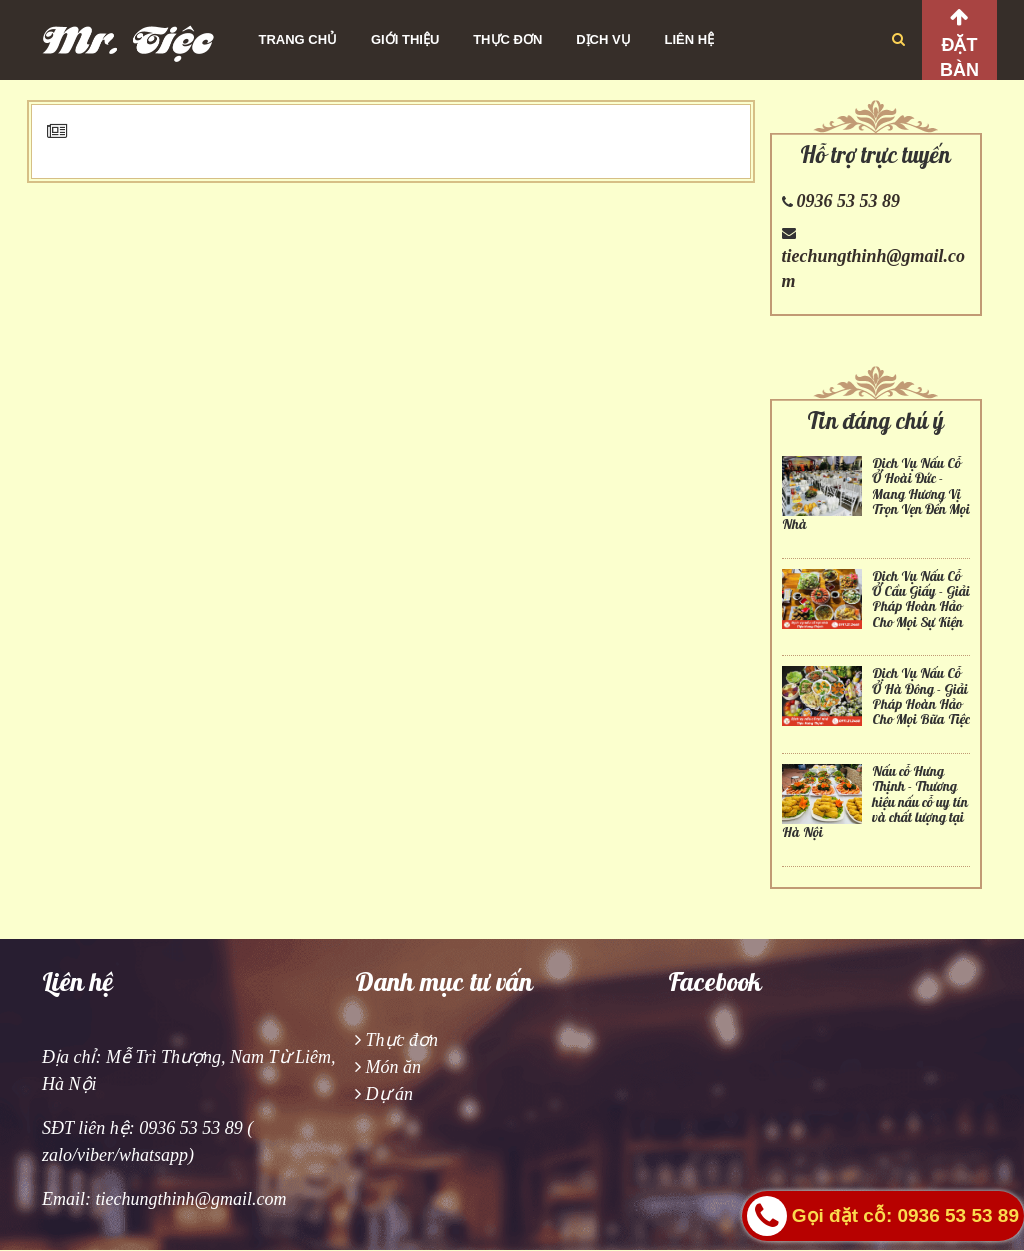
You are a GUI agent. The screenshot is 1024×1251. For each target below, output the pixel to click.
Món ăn (394, 1067)
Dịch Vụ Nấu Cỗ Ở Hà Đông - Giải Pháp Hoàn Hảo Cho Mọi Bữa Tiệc (921, 696)
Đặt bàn (959, 57)
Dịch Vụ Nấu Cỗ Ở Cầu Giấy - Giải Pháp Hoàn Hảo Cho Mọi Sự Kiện (921, 599)
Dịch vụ (603, 39)
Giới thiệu (405, 39)
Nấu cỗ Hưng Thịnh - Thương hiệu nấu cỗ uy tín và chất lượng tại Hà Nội (875, 802)
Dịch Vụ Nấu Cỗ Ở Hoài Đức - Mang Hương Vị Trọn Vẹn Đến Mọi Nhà (876, 494)
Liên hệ (690, 39)
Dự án (390, 1094)
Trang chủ (298, 39)
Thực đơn (507, 39)
